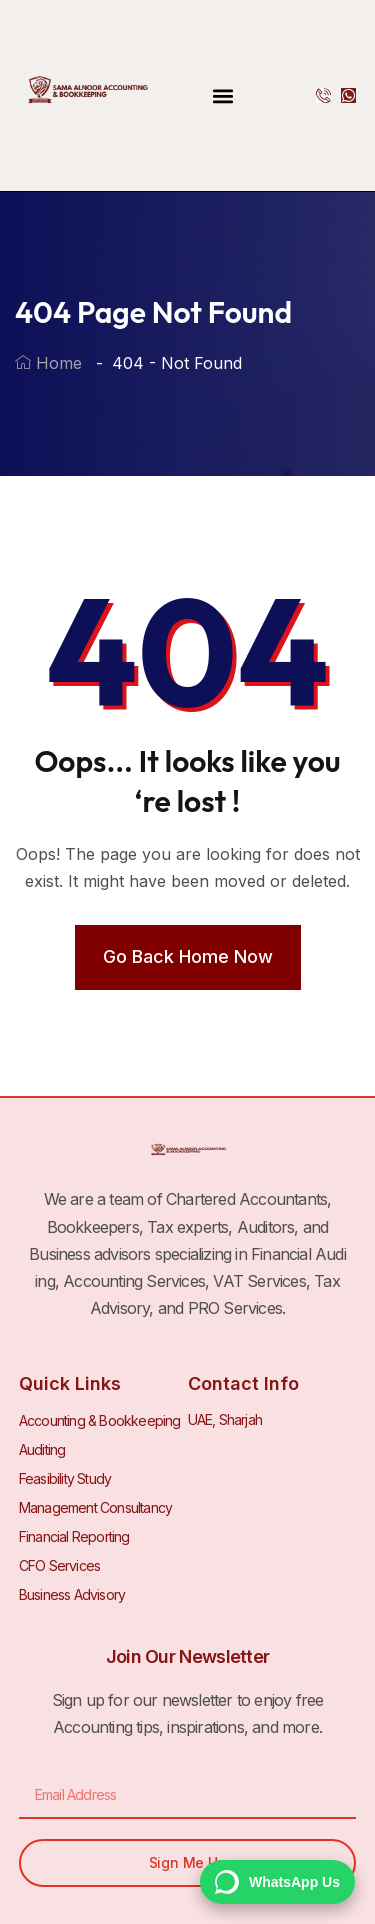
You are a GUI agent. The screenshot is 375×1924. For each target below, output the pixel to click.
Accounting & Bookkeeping (100, 1420)
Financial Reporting (74, 1536)
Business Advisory (72, 1594)
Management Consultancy (95, 1507)
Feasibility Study (65, 1478)
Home (48, 363)
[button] (222, 95)
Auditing (42, 1449)
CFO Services (59, 1565)
